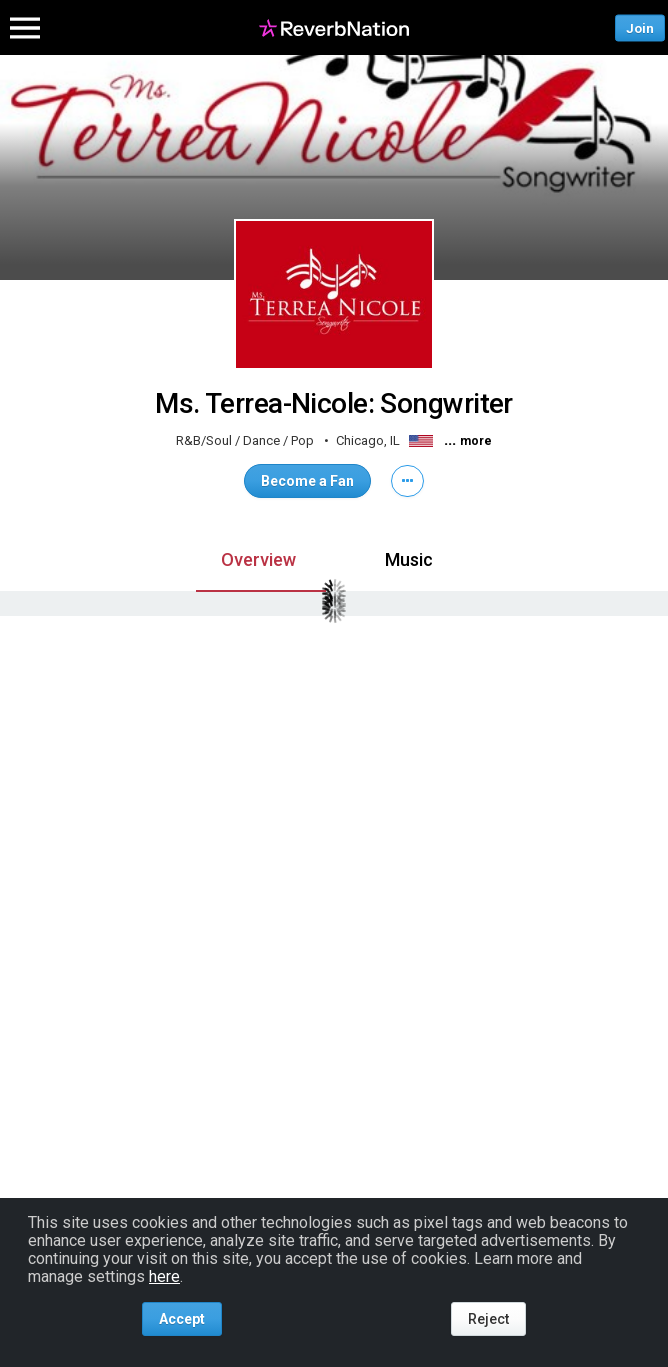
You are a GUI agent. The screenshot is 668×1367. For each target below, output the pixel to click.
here (164, 1276)
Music (409, 559)
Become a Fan (307, 481)
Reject (488, 1319)
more (476, 441)
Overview (258, 559)
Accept (182, 1319)
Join (640, 27)
